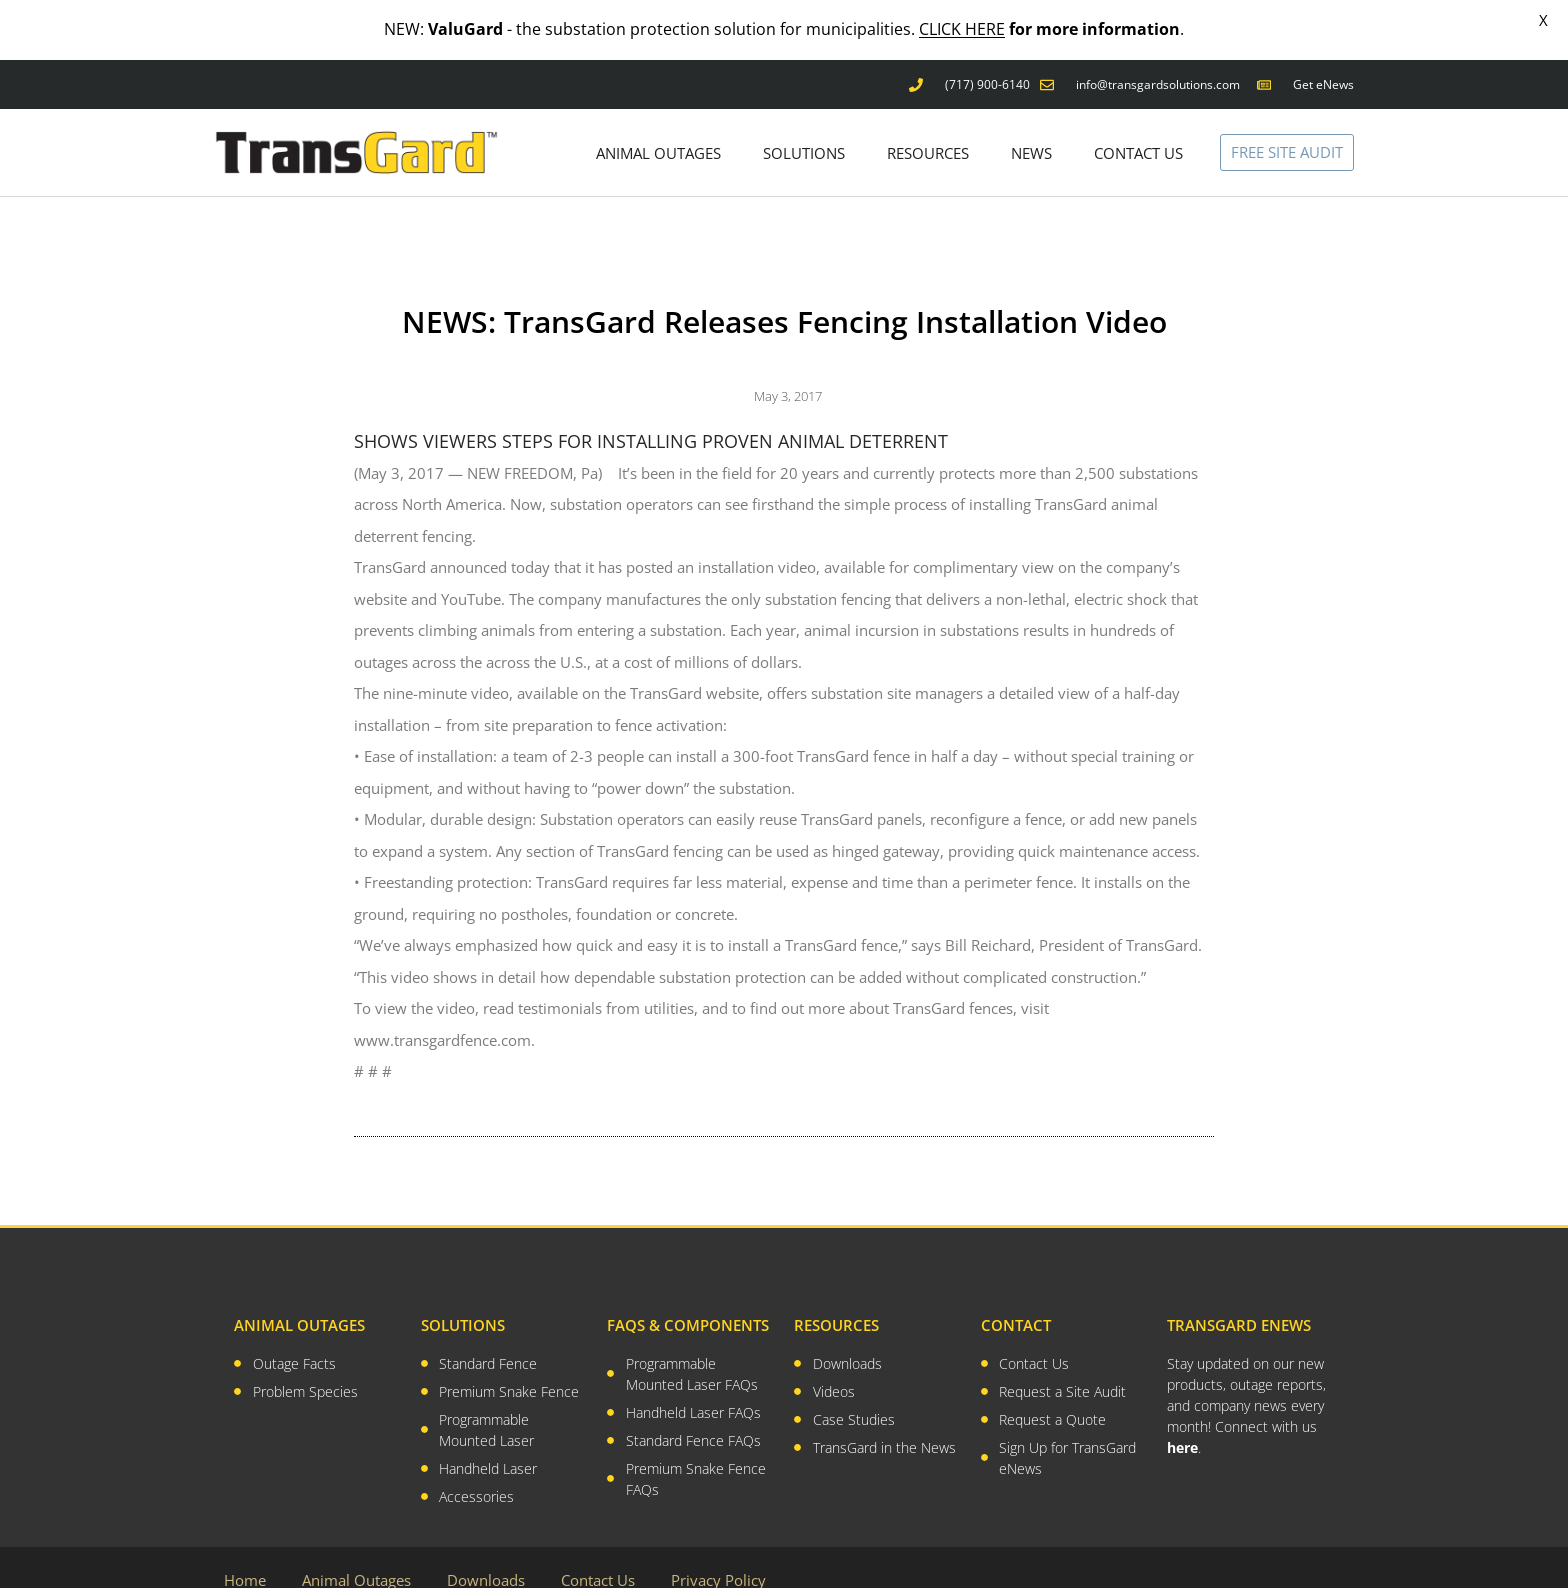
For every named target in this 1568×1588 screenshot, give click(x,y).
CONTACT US (1138, 120)
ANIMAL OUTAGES (658, 120)
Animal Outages (356, 1548)
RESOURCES (928, 120)
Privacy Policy (718, 1548)
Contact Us (598, 1548)
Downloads (486, 1548)
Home (245, 1548)
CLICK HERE (962, 29)
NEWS (1031, 120)
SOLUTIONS (804, 120)
